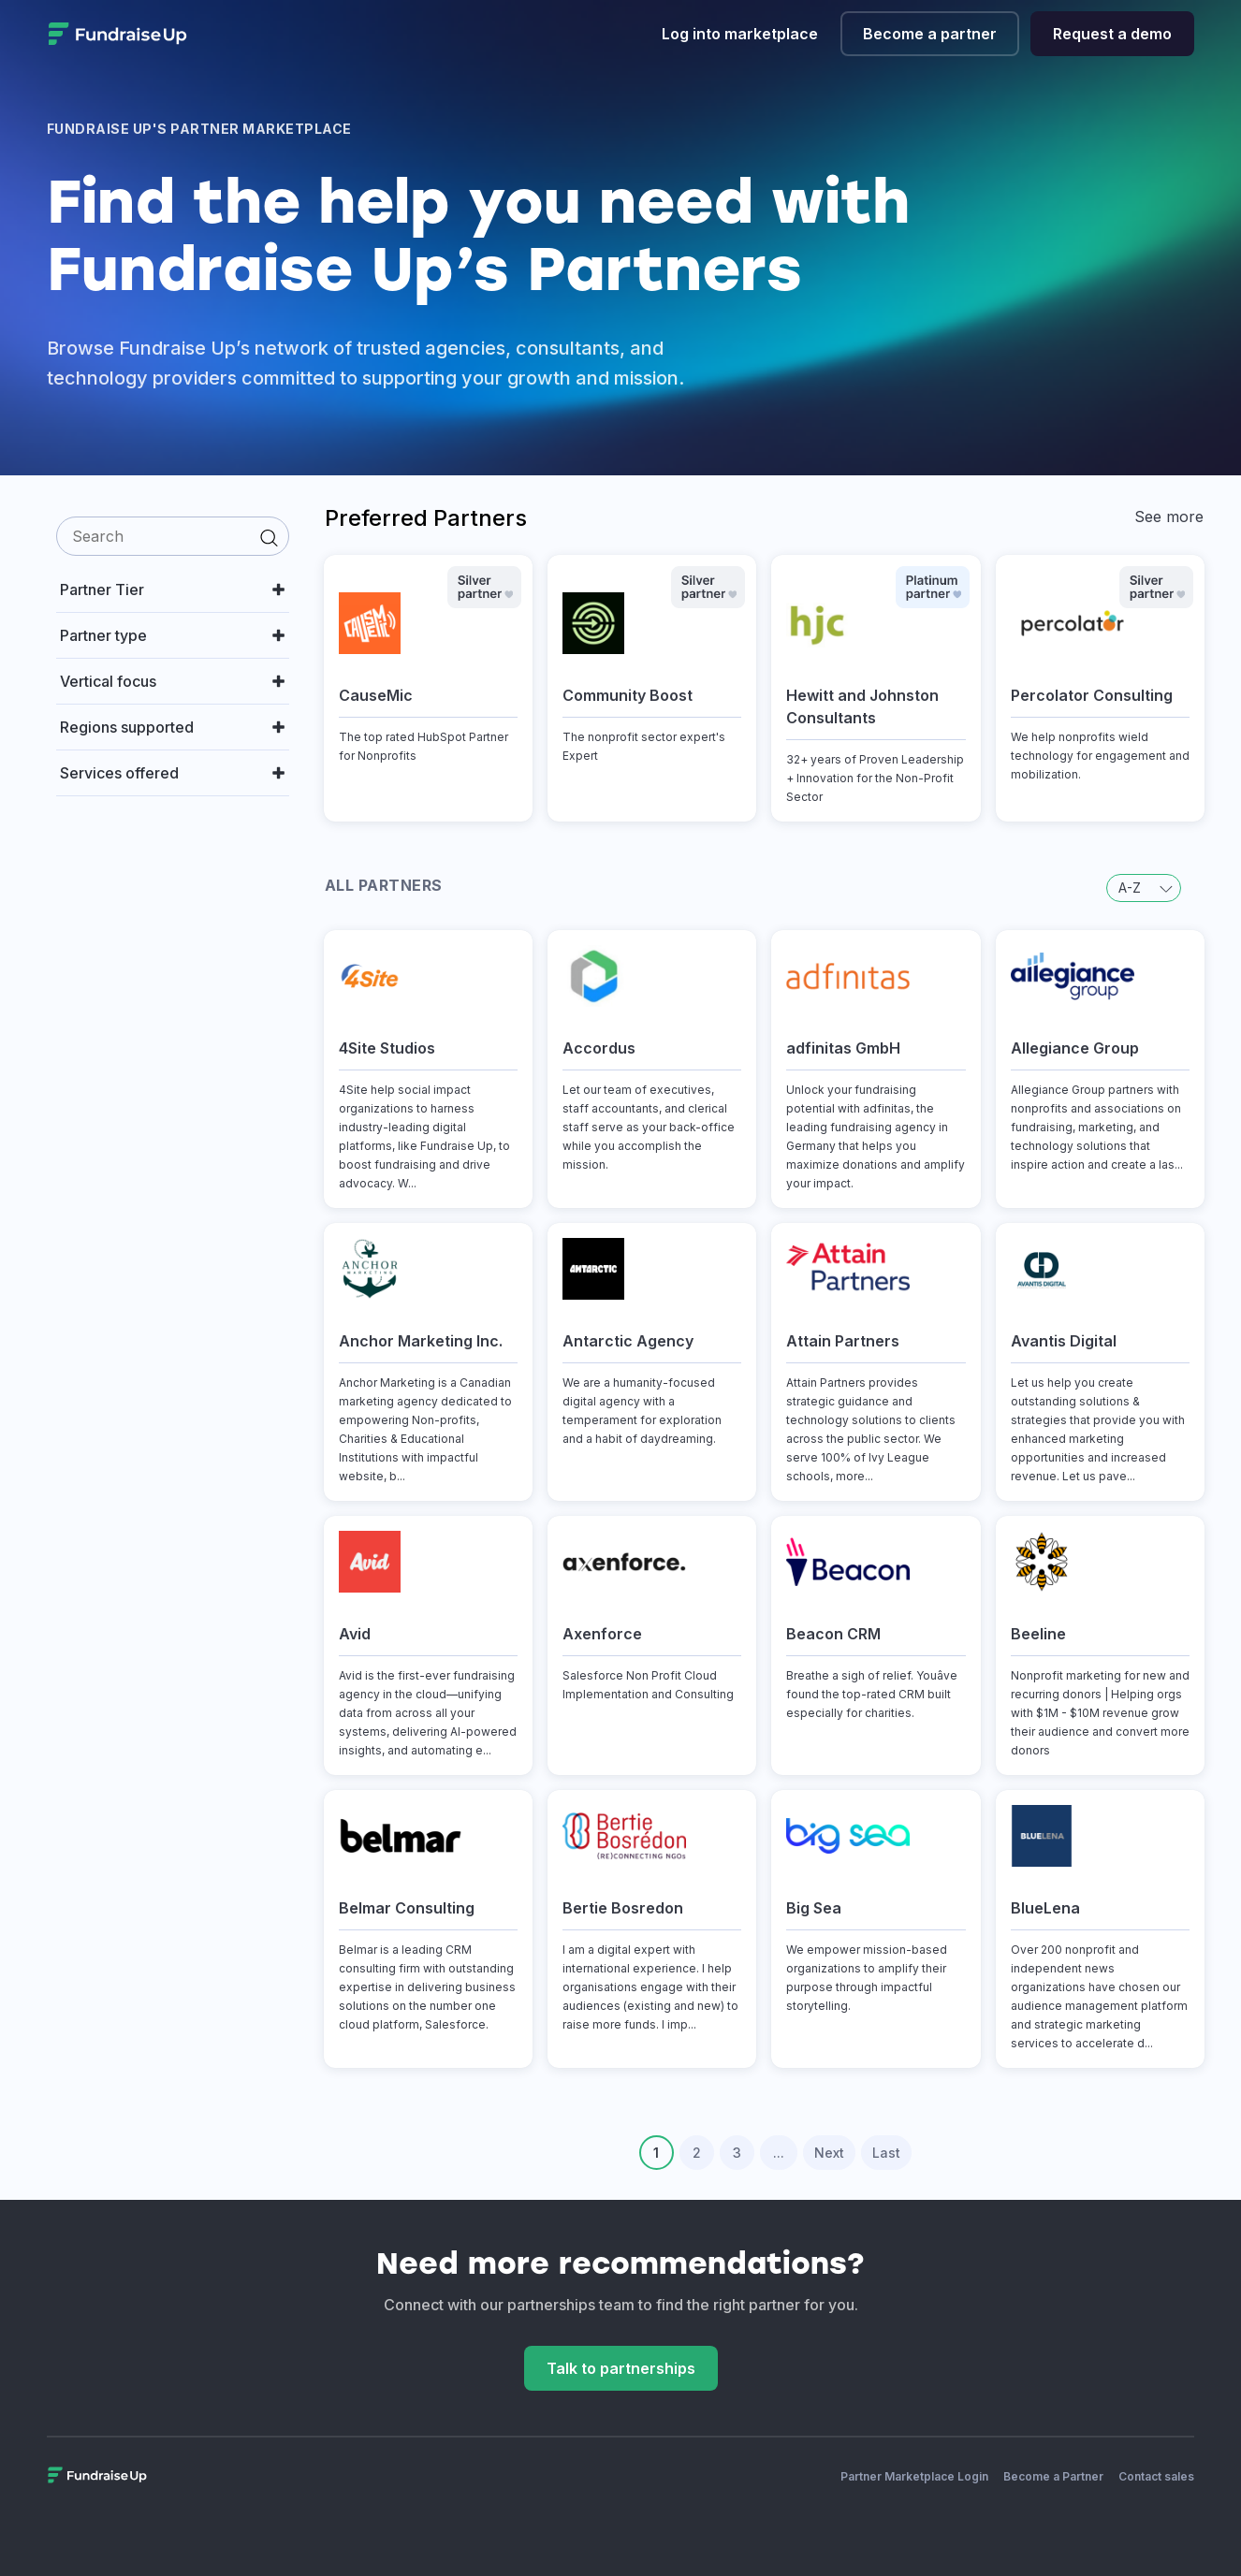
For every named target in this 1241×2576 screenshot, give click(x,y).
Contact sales (1156, 2476)
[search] (172, 536)
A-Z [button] (1145, 887)
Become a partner (930, 33)
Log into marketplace (740, 33)
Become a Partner (1053, 2476)
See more (1169, 516)
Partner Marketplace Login (914, 2476)
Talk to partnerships (621, 2368)
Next (829, 2153)
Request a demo (1112, 33)
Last (886, 2153)
